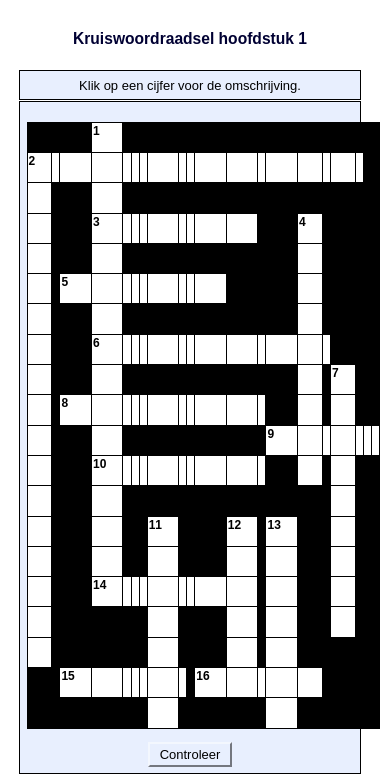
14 (99, 585)
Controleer (190, 754)
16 (202, 676)
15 (67, 676)
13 (273, 525)
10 (99, 464)
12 (234, 525)
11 (155, 525)
